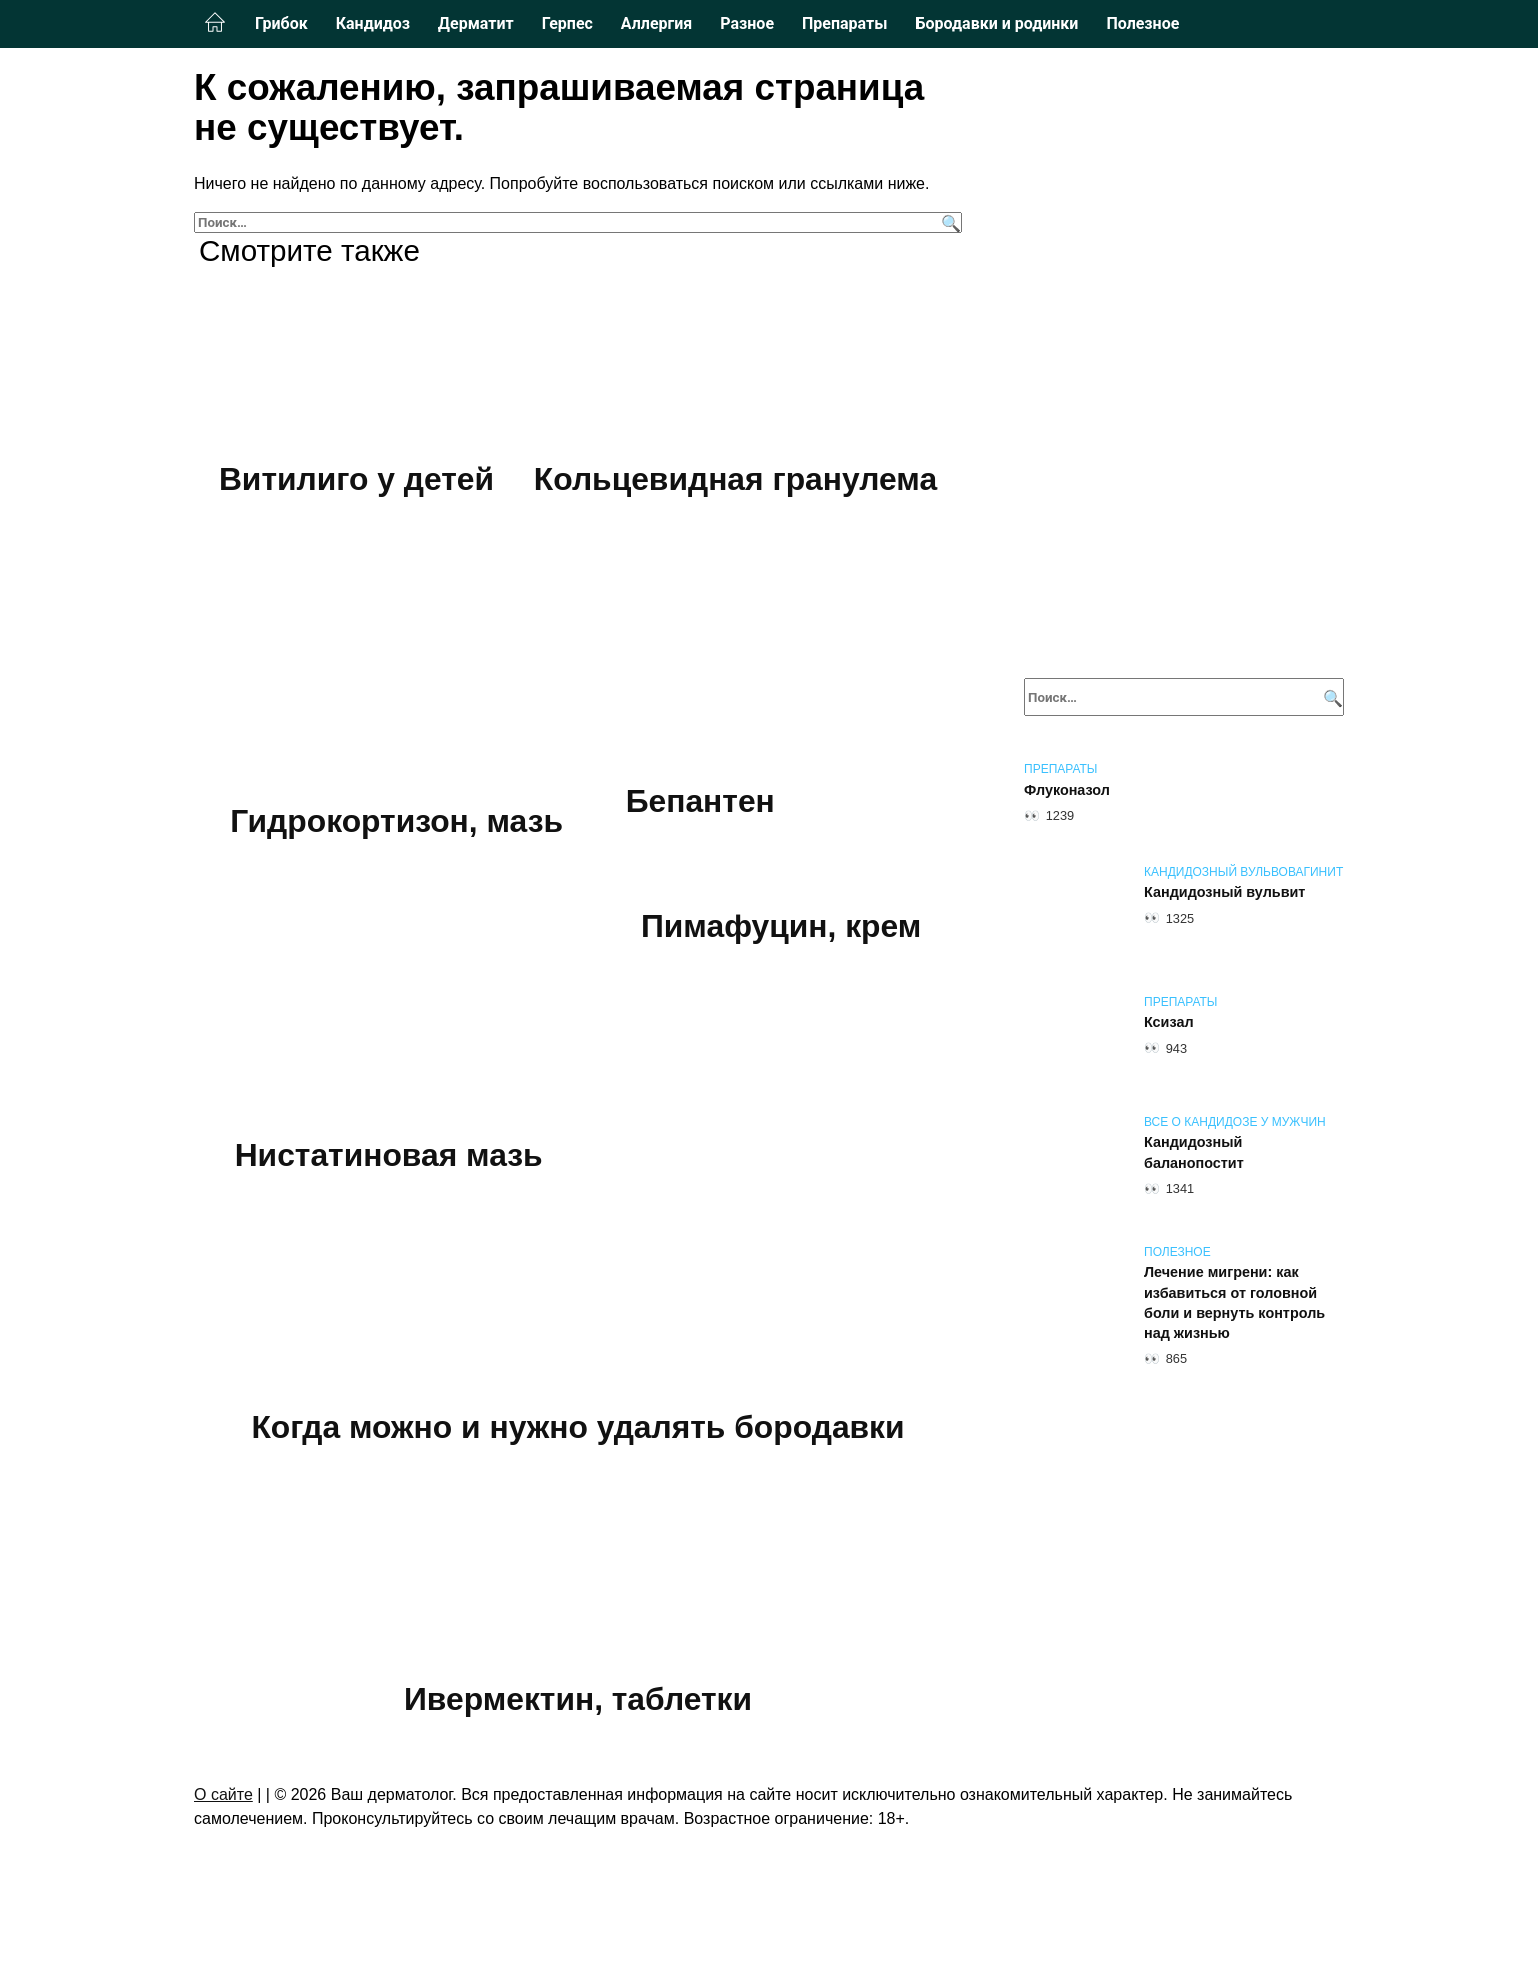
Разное (747, 23)
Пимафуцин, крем (781, 930)
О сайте (223, 1803)
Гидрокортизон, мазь (397, 823)
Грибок (281, 23)
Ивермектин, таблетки (578, 1706)
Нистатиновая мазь (389, 1159)
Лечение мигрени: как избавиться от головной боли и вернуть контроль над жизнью (1234, 1303)
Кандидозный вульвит (1224, 893)
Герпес (567, 23)
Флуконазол (1067, 790)
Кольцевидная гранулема (735, 479)
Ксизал (1169, 1023)
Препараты (844, 23)
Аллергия (656, 23)
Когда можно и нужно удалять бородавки (577, 1433)
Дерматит (476, 23)
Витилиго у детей (356, 479)
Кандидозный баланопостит (1194, 1153)
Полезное (1142, 23)
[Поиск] (948, 222)
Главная (215, 23)
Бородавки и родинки (996, 23)
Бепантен (701, 803)
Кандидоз (373, 23)
